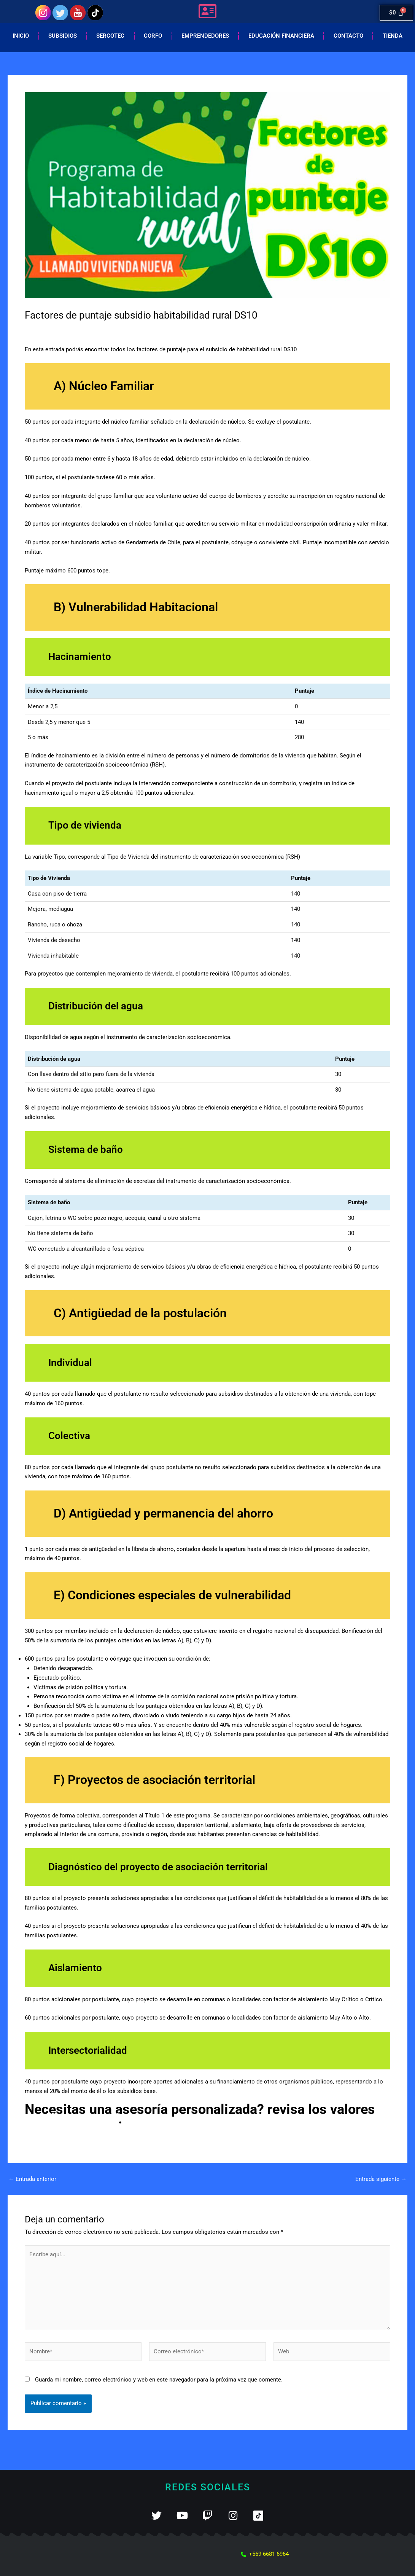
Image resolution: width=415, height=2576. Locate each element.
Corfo (153, 35)
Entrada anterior (32, 2179)
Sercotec (110, 35)
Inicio (21, 35)
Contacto (348, 35)
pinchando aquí (71, 2119)
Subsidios (62, 35)
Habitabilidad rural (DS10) (112, 328)
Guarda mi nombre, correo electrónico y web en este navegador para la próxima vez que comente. (159, 2379)
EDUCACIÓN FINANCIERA (281, 35)
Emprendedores (205, 35)
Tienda (392, 35)
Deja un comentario (50, 328)
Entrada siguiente (381, 2179)
